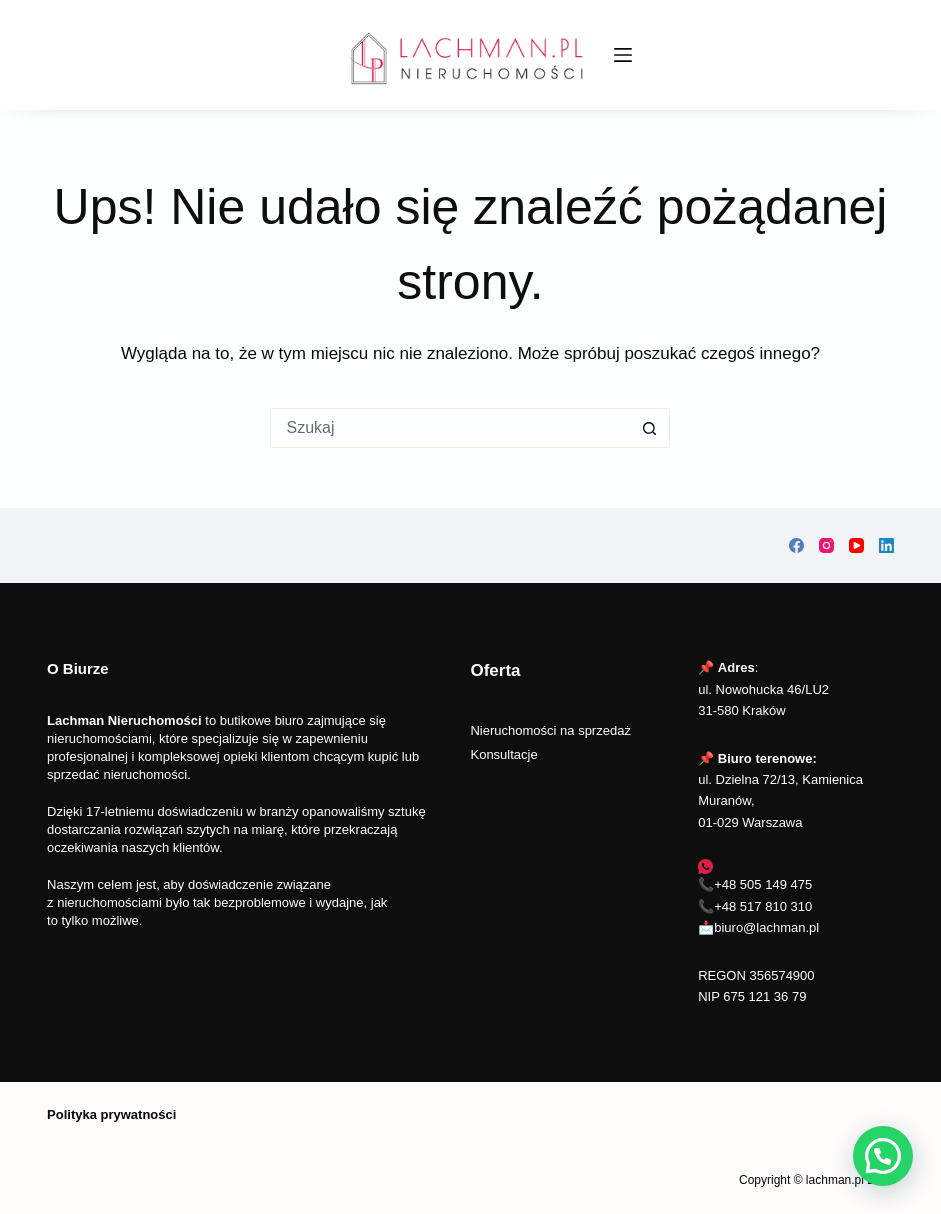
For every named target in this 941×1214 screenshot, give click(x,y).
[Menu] (623, 55)
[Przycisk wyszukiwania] (650, 428)
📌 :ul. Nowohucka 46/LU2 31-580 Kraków (763, 689)
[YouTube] (856, 545)
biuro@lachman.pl (766, 927)
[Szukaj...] (450, 428)
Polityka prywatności (111, 1114)
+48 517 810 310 (763, 906)
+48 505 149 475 (763, 884)
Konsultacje (503, 754)
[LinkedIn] (886, 545)
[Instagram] (826, 545)
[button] (883, 1156)
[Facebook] (796, 545)
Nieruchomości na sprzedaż (550, 730)
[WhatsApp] (705, 866)
